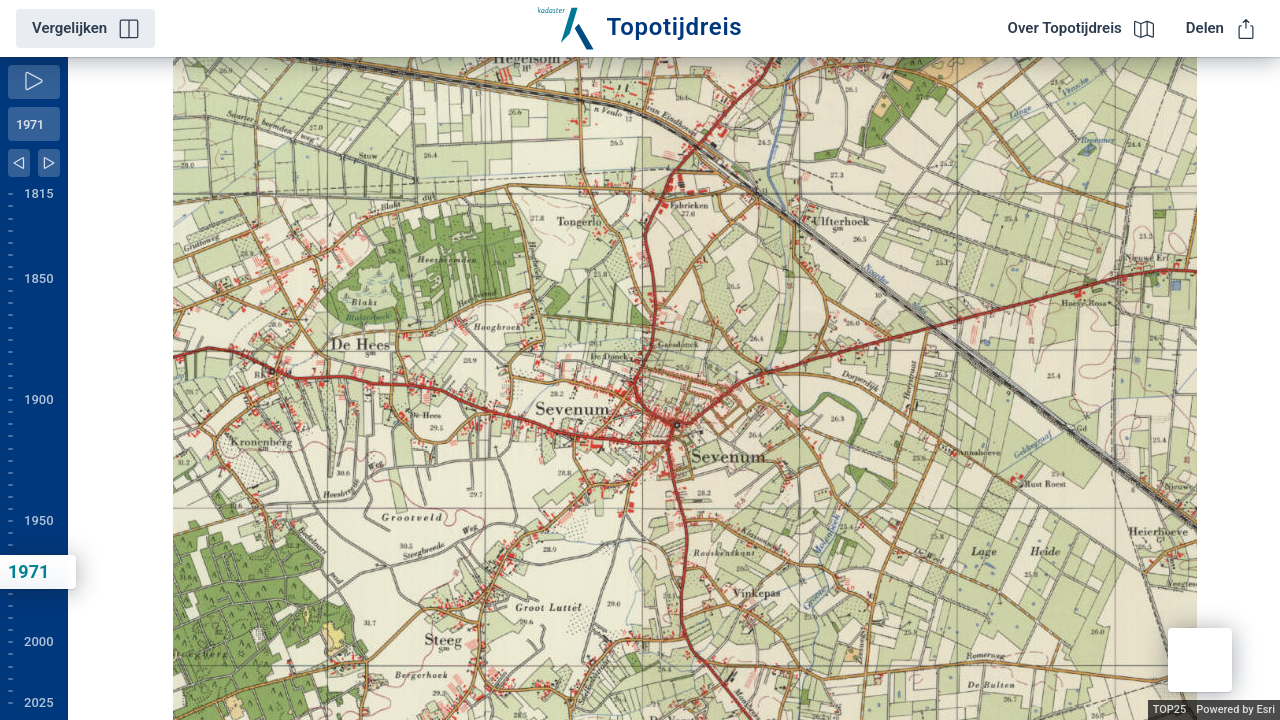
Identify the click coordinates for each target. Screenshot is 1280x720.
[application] (674, 388)
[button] (1200, 660)
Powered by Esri (1235, 709)
